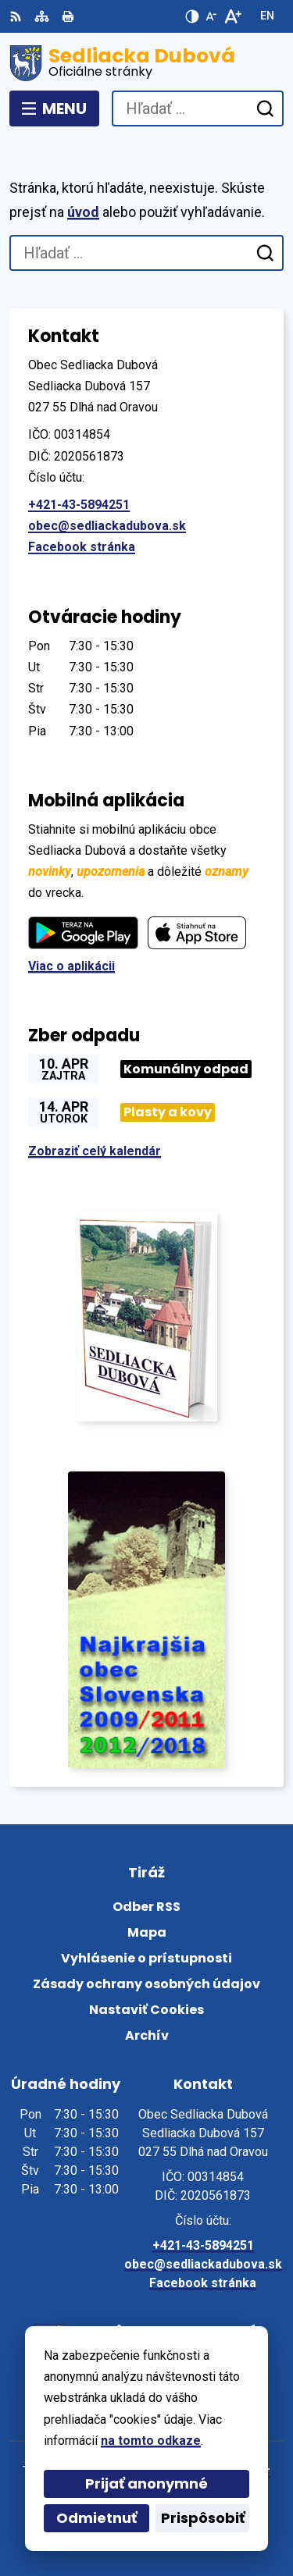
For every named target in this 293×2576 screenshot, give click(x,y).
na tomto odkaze (151, 2440)
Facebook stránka (81, 546)
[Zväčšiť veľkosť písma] (232, 16)
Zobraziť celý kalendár (94, 1151)
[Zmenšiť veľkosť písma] (211, 16)
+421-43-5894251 (79, 504)
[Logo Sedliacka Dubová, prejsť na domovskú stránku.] (146, 63)
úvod (83, 212)
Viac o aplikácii (71, 966)
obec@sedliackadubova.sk (107, 525)
